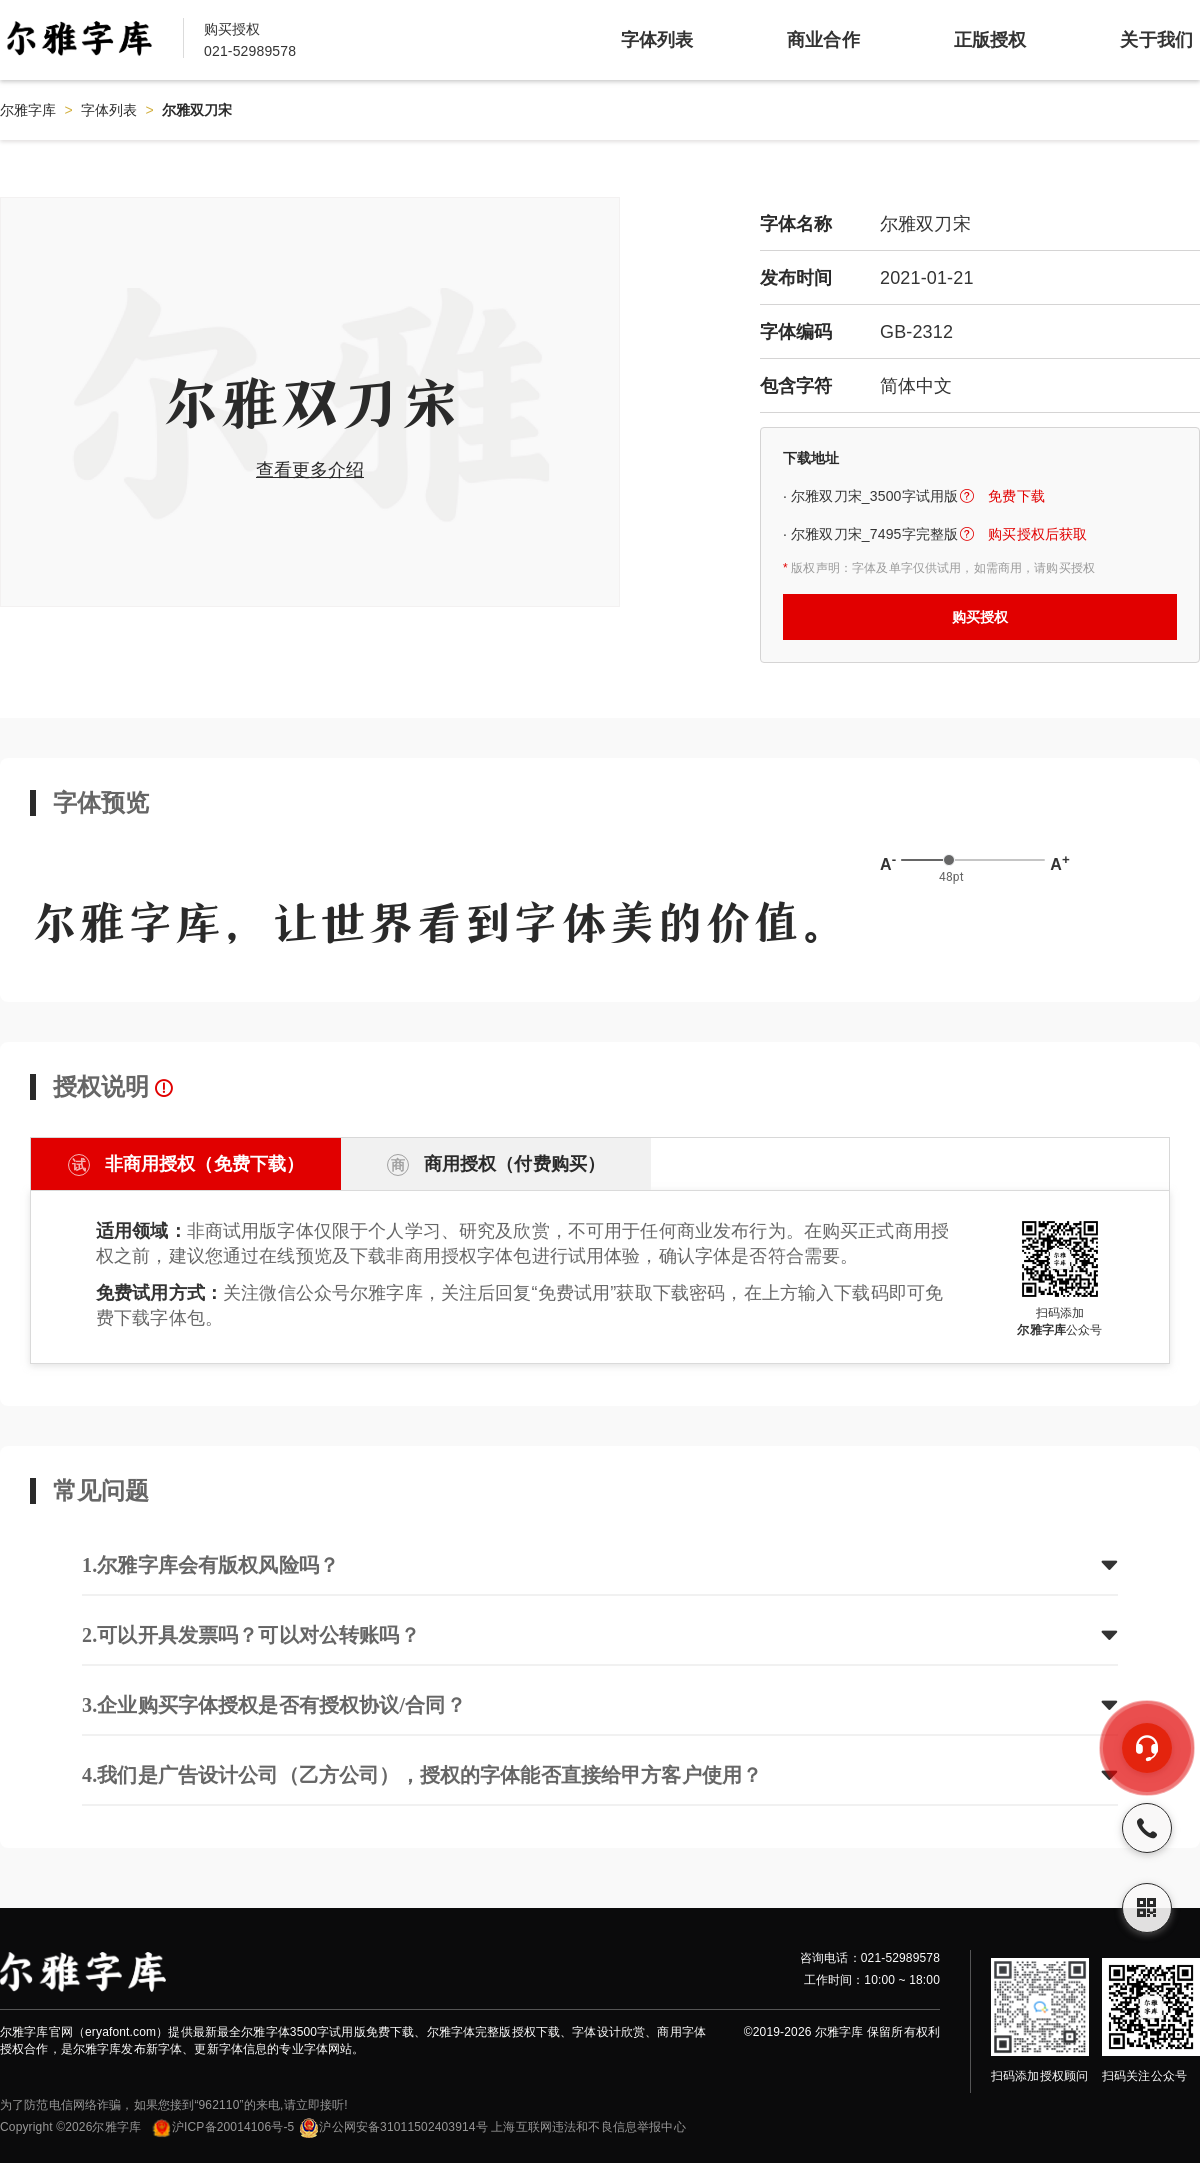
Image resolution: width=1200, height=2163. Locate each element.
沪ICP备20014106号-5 (222, 2127)
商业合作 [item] (823, 40)
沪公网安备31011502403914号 (393, 2127)
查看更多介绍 (310, 470)
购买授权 (980, 617)
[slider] (949, 860)
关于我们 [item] (1156, 40)
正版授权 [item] (990, 40)
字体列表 (109, 110)
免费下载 (1016, 496)
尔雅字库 (28, 110)
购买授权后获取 (1037, 534)
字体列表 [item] (657, 40)
